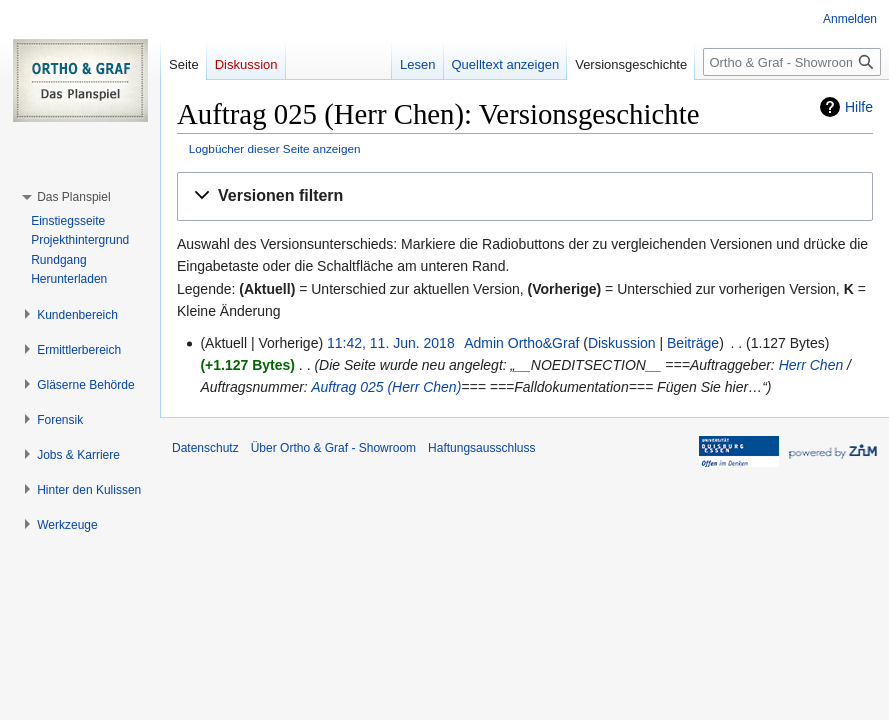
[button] (525, 196)
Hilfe (859, 107)
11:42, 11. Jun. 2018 (391, 343)
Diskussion (622, 343)
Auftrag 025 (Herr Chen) (386, 387)
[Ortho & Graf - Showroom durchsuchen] (792, 62)
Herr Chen (811, 365)
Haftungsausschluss (481, 448)
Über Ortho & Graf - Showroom (333, 448)
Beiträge (693, 343)
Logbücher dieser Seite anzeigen (275, 148)
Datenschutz (205, 448)
